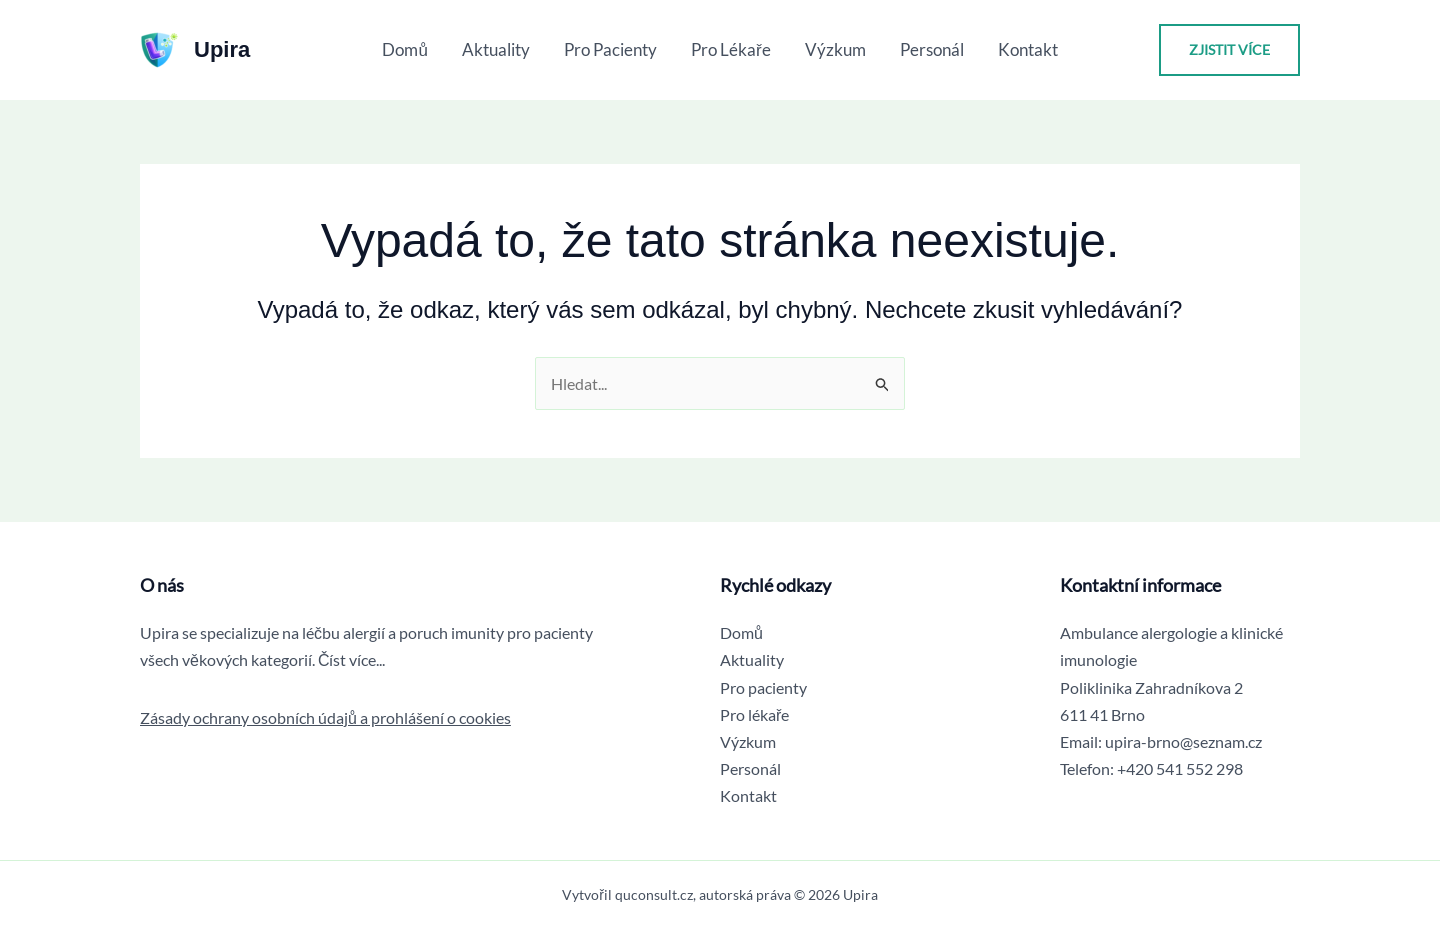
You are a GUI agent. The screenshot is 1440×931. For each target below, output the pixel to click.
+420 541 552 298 (1180, 768)
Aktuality (496, 49)
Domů (404, 49)
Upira (222, 49)
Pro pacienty (610, 49)
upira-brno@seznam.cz (1183, 741)
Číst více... (352, 659)
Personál (932, 49)
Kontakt (1028, 49)
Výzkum (835, 49)
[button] (1229, 50)
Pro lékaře (731, 49)
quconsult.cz (654, 894)
